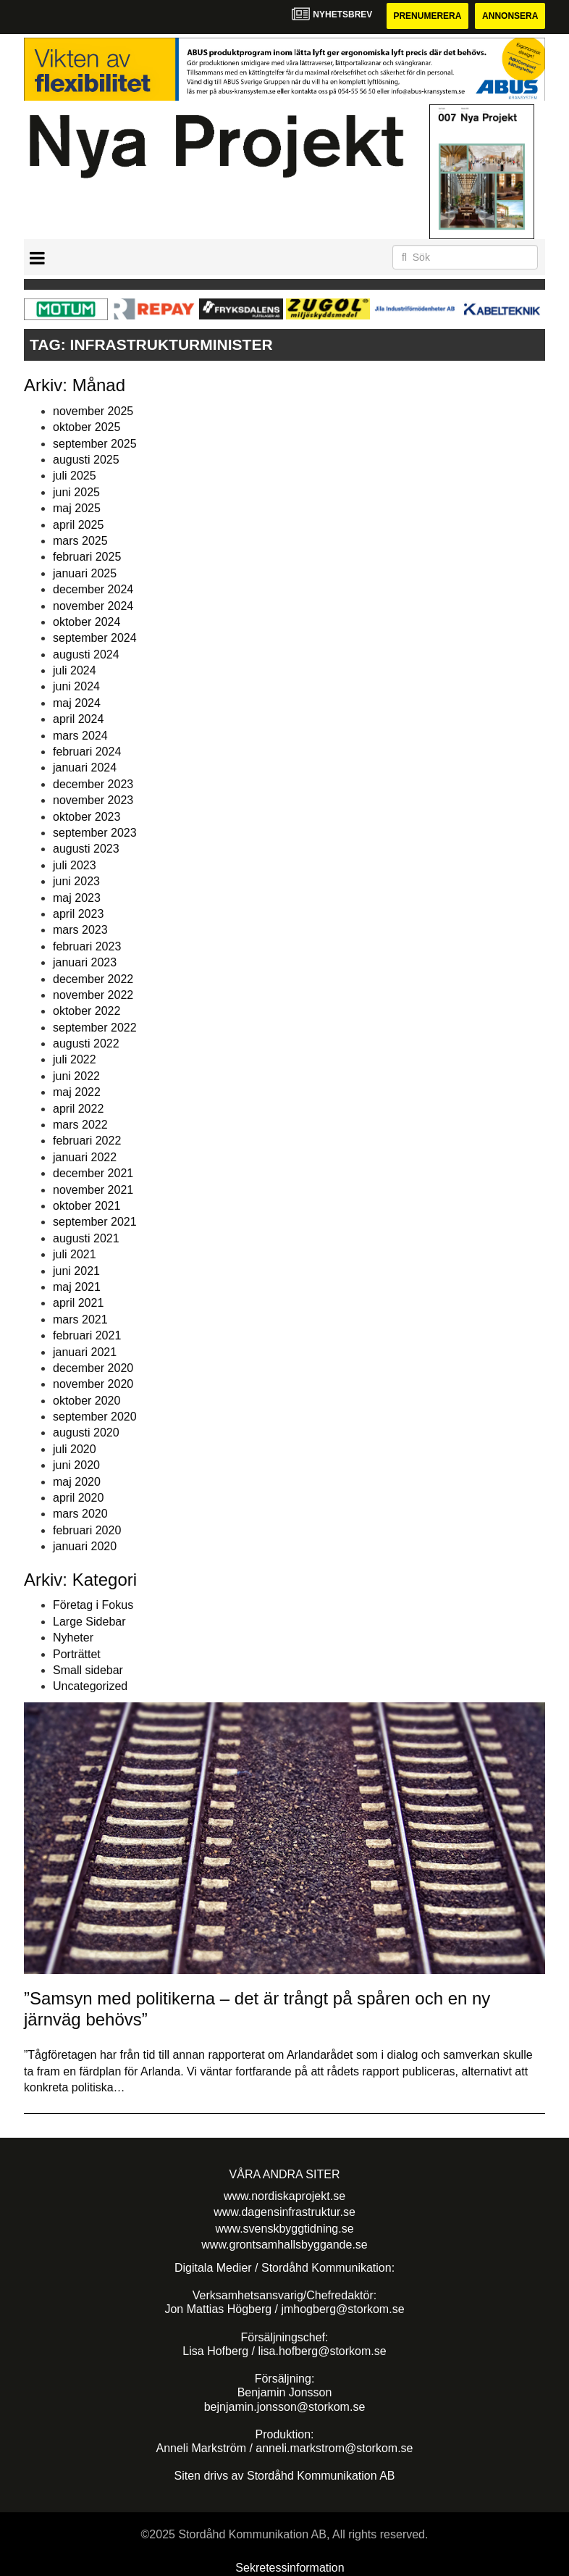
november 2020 (93, 1384)
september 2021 (95, 1222)
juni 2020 (76, 1465)
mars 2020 (80, 1513)
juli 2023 (74, 865)
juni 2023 (76, 881)
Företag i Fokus (93, 1605)
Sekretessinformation (289, 2568)
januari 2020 (85, 1546)
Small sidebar (88, 1670)
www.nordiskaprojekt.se (284, 2196)
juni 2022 (76, 1076)
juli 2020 (74, 1449)
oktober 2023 (86, 817)
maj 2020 (77, 1482)
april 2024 (78, 719)
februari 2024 (87, 751)
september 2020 (95, 1416)
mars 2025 (80, 541)
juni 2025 (76, 492)
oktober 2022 (86, 1011)
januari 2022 (85, 1157)
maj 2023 (77, 898)
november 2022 (93, 995)
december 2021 (93, 1173)
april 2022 (78, 1109)
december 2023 (93, 784)
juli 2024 (74, 670)
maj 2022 (77, 1092)
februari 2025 (87, 557)
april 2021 (78, 1303)
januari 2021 (85, 1352)
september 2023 (95, 833)
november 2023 (93, 800)
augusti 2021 (86, 1238)
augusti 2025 (86, 459)
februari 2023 (87, 946)
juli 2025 (74, 475)
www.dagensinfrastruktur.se (284, 2212)
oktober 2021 (86, 1206)
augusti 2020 (86, 1432)
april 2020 (78, 1498)
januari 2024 (85, 767)
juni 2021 (76, 1271)
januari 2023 (85, 962)
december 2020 (93, 1368)
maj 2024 (77, 703)
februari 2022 (87, 1140)
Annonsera (510, 16)
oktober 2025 (86, 427)
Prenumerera (427, 16)
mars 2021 (80, 1319)
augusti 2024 (86, 654)
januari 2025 (85, 573)
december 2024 (93, 589)
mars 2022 (80, 1124)
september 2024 (95, 638)
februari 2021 (87, 1335)
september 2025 (95, 444)
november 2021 (93, 1190)
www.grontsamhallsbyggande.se (284, 2244)
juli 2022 (74, 1059)
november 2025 (93, 411)
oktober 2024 (86, 622)
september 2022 (95, 1027)
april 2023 (78, 914)
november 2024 (93, 606)
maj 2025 (77, 508)
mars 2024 (80, 735)
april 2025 (78, 525)
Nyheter (73, 1637)
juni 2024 (76, 686)
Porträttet (77, 1654)
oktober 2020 (86, 1400)
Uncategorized (90, 1686)
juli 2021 (74, 1254)
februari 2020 (87, 1530)
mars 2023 (80, 930)
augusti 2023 (86, 848)
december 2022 (93, 979)
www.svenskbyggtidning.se (284, 2228)
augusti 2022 (86, 1043)
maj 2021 (77, 1287)
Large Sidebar (89, 1621)
